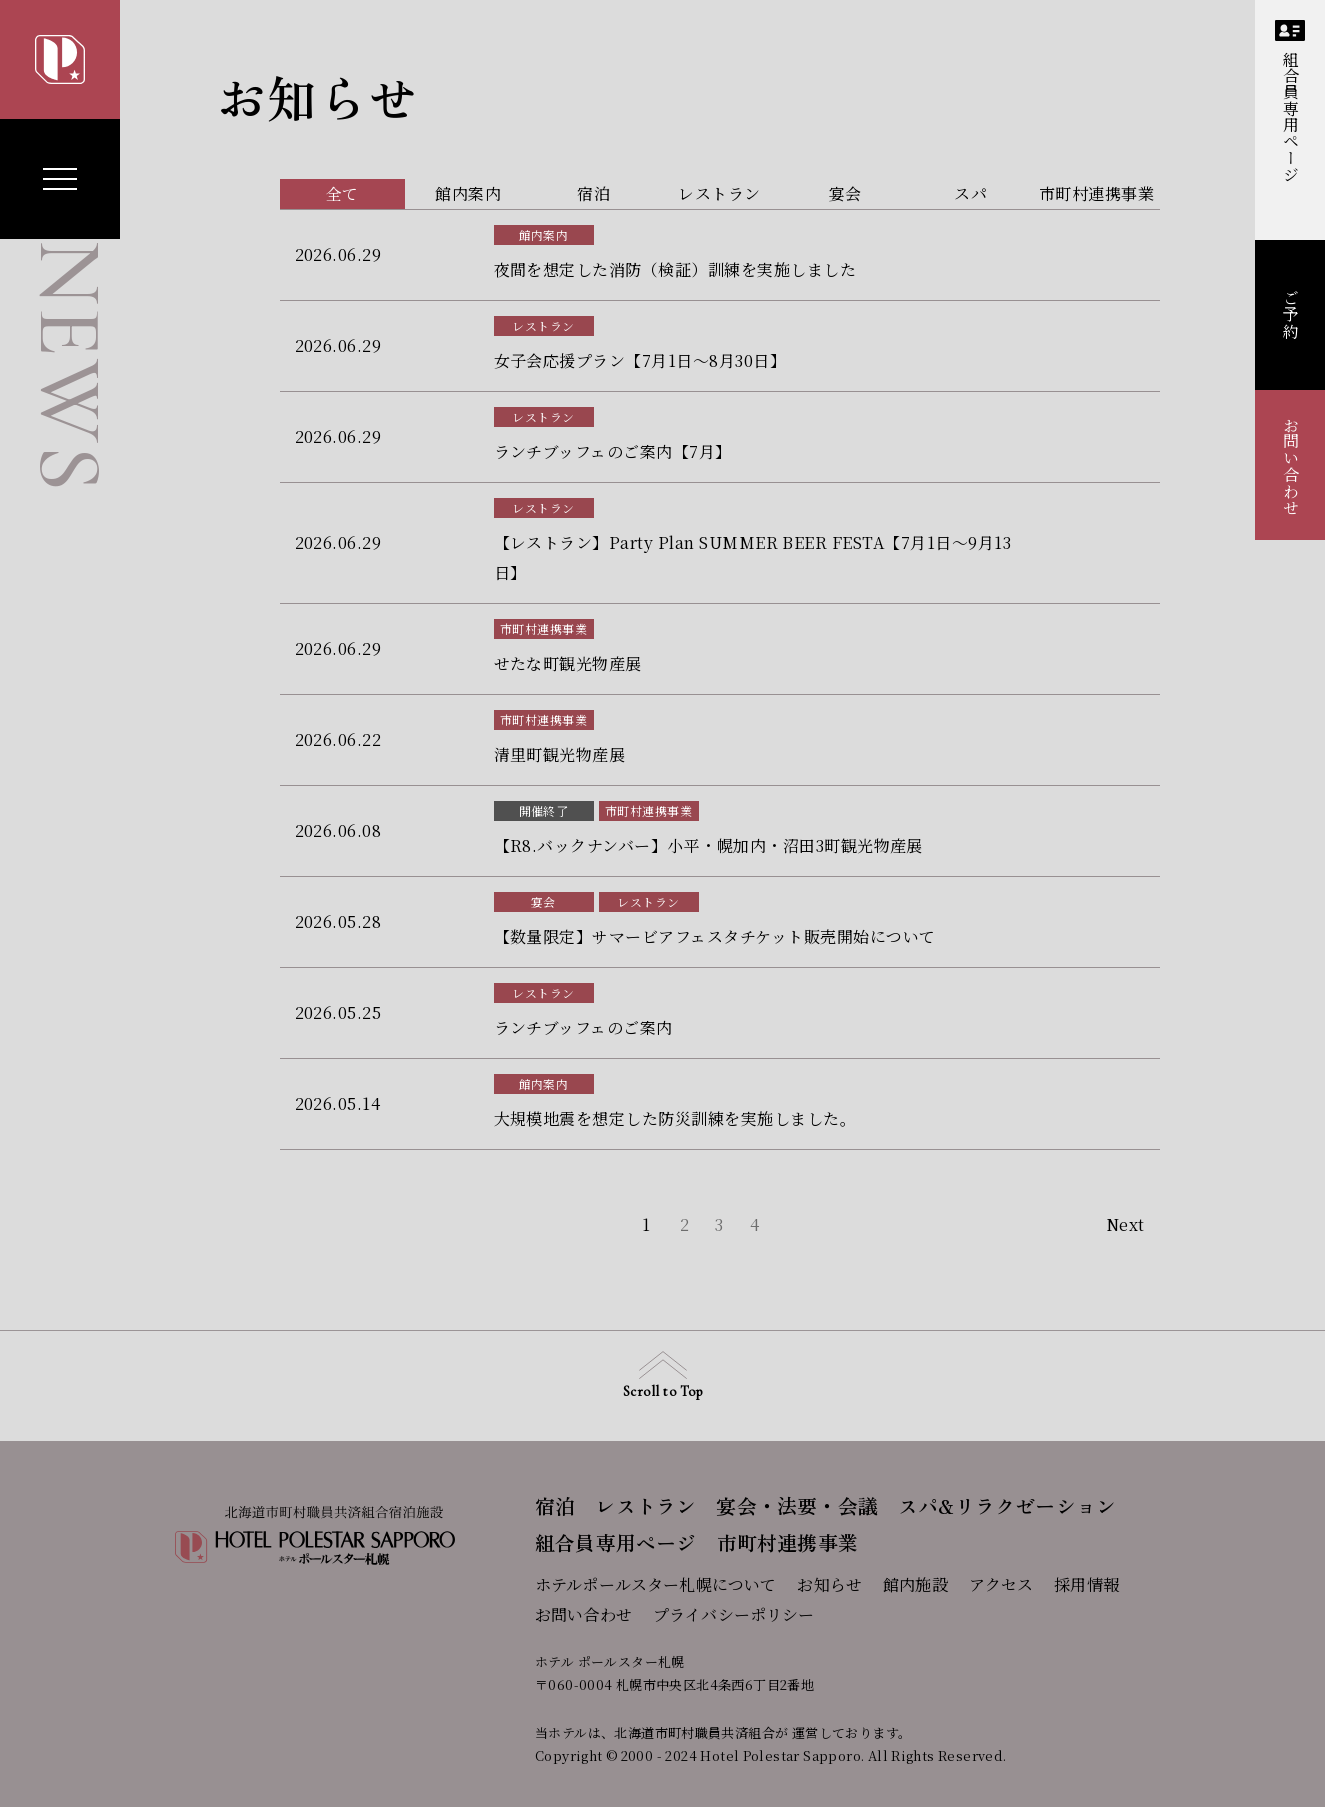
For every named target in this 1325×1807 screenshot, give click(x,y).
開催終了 (544, 810)
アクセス (1001, 1584)
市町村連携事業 (543, 628)
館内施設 (915, 1584)
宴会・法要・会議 (797, 1505)
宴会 (543, 901)
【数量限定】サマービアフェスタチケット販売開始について (715, 936)
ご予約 (1290, 314)
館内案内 (544, 234)
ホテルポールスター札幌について (655, 1584)
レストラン (543, 325)
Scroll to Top (662, 1376)
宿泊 (555, 1505)
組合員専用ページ (1290, 101)
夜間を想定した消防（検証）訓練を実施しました (675, 269)
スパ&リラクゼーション (1007, 1505)
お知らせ (829, 1584)
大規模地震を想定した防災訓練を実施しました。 (675, 1118)
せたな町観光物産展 (568, 663)
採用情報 (1086, 1584)
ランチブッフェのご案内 (583, 1027)
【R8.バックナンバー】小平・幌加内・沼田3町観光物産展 (708, 845)
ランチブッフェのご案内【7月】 (613, 451)
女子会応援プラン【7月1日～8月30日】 (640, 360)
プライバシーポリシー (734, 1614)
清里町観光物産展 (560, 754)
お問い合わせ (1290, 466)
